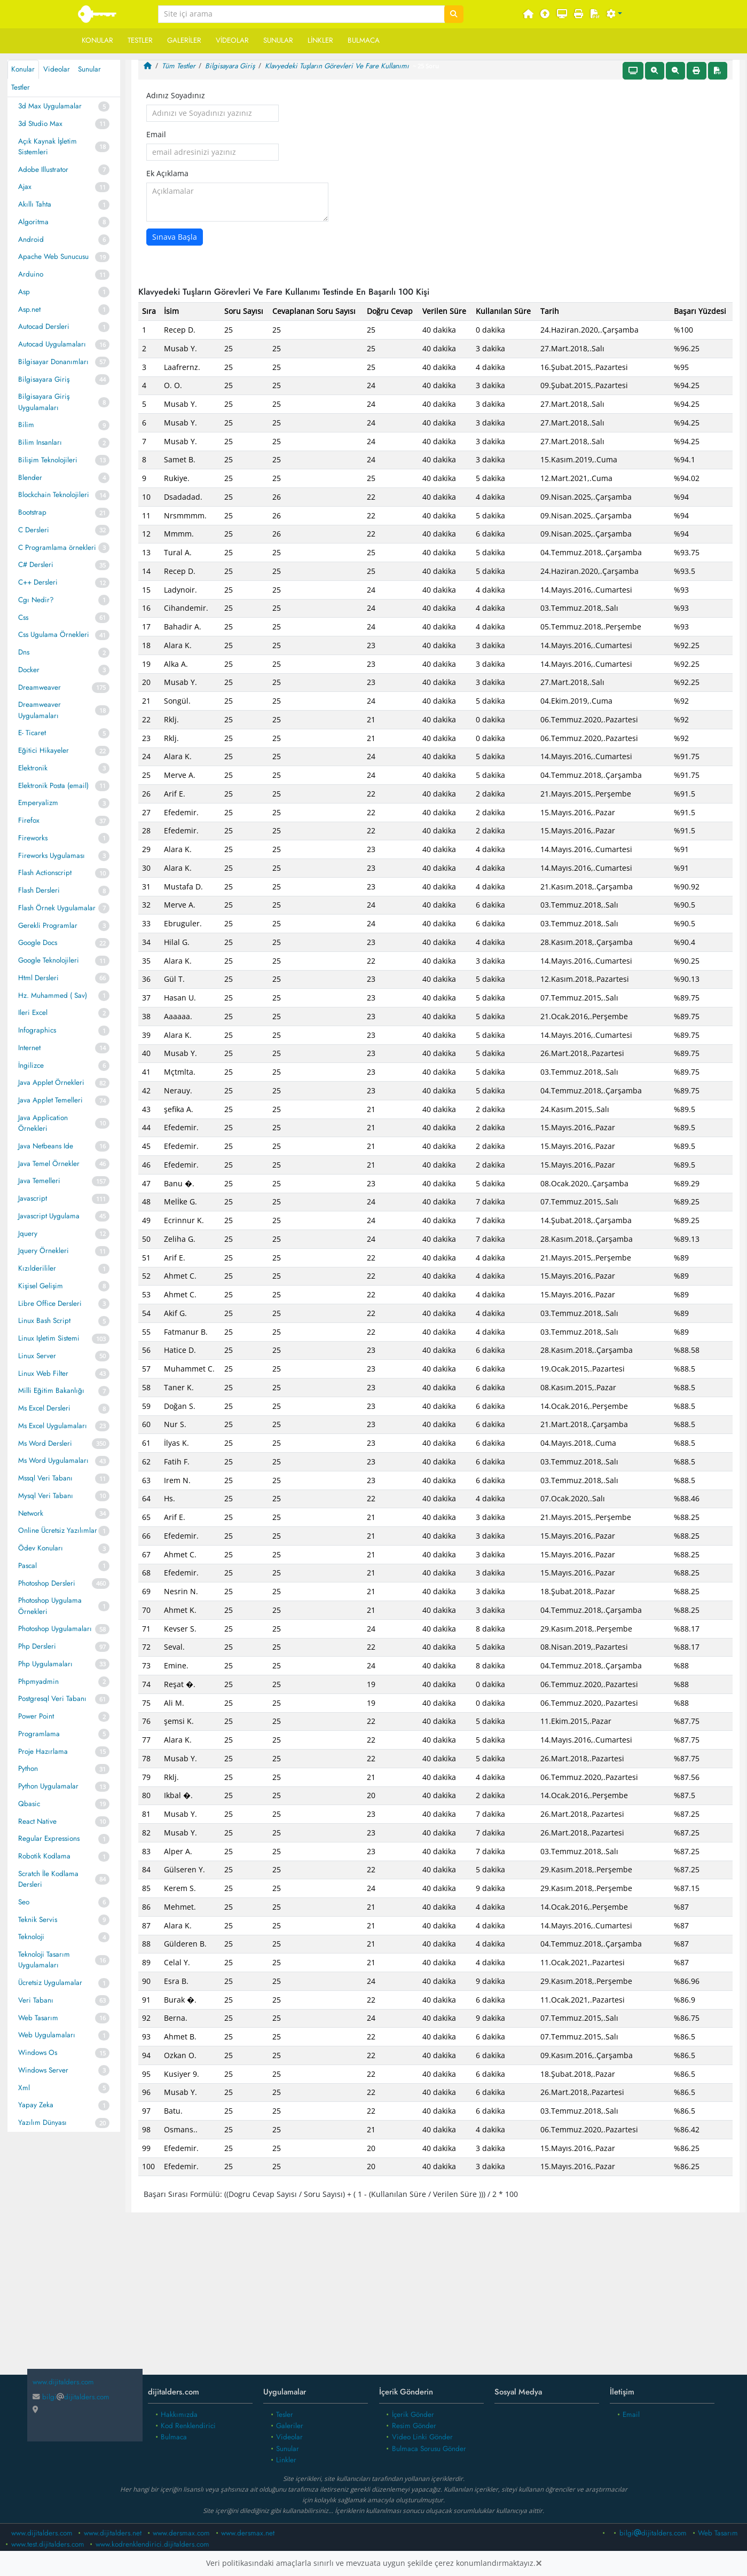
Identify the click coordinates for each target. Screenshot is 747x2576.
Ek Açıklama (167, 173)
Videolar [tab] (56, 69)
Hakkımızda (179, 2414)
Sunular (278, 40)
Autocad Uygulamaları (52, 344)
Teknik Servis (37, 1920)
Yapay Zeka (35, 2105)
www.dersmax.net (247, 2533)
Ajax (25, 187)
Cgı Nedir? (36, 600)
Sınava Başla (174, 237)
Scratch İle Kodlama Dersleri (48, 1879)
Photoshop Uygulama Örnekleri (50, 1605)
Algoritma (33, 222)
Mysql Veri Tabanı (45, 1496)
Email (156, 134)
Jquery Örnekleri (43, 1251)
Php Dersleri (37, 1646)
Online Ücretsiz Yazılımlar (57, 1530)
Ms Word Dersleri (45, 1443)
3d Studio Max (40, 124)
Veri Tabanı (35, 2000)
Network (30, 1513)
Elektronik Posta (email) (53, 786)
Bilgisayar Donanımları (53, 362)
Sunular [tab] (89, 69)
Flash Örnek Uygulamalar (57, 908)
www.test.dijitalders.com (47, 2544)
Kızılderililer (37, 1268)
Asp (24, 292)
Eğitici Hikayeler (43, 750)
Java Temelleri (39, 1181)
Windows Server (43, 2070)
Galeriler (184, 40)
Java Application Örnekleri (43, 1123)
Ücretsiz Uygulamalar (50, 1983)
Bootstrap (32, 512)
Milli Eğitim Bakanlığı (51, 1390)
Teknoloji (31, 1937)
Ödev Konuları (40, 1548)
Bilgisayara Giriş (43, 379)
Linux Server (37, 1356)
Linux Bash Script (44, 1320)
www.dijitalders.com (42, 2533)
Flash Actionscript (45, 873)
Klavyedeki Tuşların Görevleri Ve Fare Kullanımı (337, 66)
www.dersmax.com (181, 2533)
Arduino (30, 274)
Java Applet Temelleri (50, 1100)
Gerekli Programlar (47, 925)
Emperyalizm (38, 803)
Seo (23, 1902)
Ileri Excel (33, 1012)
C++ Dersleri (38, 582)
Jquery (27, 1233)
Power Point (36, 1716)
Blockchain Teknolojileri (53, 495)
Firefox (29, 820)
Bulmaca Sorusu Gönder (429, 2449)
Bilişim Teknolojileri (47, 460)
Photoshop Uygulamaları (55, 1629)
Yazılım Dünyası (42, 2122)
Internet (29, 1048)
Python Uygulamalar (48, 1786)
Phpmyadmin (38, 1681)
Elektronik (33, 768)
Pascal (27, 1566)
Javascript (32, 1198)
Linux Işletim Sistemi (49, 1338)
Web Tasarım (38, 2018)
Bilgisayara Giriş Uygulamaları (43, 401)
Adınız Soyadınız (175, 95)
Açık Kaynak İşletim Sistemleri (47, 146)
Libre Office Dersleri (50, 1303)
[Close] (538, 2563)
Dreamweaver (39, 687)
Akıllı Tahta (34, 204)
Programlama (39, 1734)
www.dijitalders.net (112, 2533)
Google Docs (37, 943)
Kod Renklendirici (188, 2426)
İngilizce (31, 1065)
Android (31, 239)
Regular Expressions (49, 1838)
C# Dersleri (35, 565)
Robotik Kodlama (44, 1856)
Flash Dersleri (39, 890)
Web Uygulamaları (46, 2035)
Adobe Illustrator (43, 169)
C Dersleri (33, 530)
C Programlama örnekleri (57, 547)
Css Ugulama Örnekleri (53, 634)
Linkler (320, 40)
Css (23, 617)
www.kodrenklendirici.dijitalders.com (152, 2544)
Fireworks (33, 838)
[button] (614, 14)
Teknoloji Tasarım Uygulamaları (44, 1959)
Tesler (284, 2414)
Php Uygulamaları (45, 1664)
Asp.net (29, 309)
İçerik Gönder (413, 2414)
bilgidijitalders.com (71, 2397)
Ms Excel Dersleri (44, 1408)
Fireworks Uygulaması (51, 855)
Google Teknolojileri (48, 960)
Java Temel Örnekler (49, 1164)
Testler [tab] (20, 87)
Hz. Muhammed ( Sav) (52, 995)
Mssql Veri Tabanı (45, 1478)
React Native (37, 1821)
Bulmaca (364, 40)
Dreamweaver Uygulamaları (39, 709)
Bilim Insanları (40, 442)
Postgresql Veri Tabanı (52, 1698)
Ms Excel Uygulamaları (52, 1426)
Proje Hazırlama (43, 1751)
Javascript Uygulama (49, 1216)
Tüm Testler (178, 66)
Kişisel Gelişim (40, 1286)
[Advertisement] (435, 2298)
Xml (24, 2088)
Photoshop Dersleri (46, 1583)
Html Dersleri (38, 978)
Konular (97, 40)
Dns (23, 652)
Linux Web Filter (43, 1373)
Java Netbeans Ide (45, 1146)
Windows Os (37, 2052)
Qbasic (29, 1804)
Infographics (37, 1030)
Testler (140, 40)
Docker (29, 670)
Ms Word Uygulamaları (53, 1460)
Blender (30, 477)
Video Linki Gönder (422, 2437)
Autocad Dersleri (43, 326)
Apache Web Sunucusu (53, 256)
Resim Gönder (414, 2426)
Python (28, 1768)
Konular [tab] (23, 69)
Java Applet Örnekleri (51, 1082)
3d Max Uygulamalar (50, 106)
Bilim (26, 425)
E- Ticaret (32, 733)
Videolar (232, 40)
